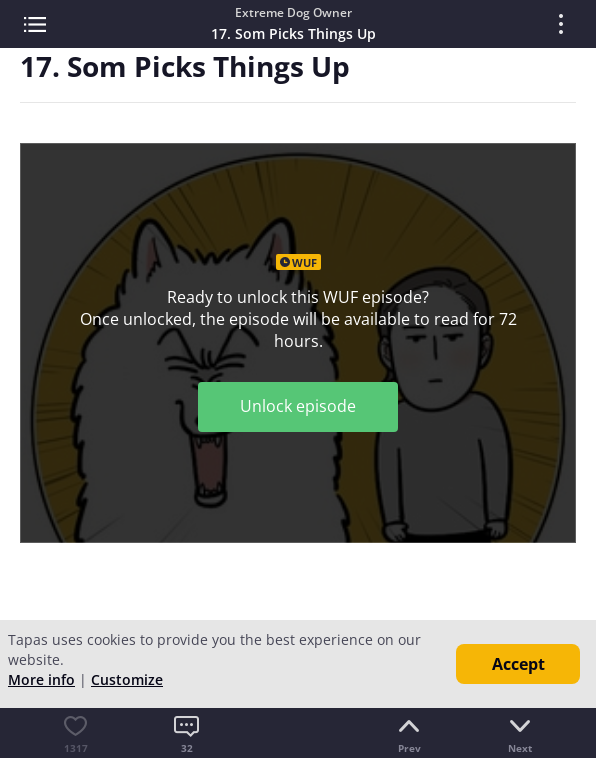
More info (41, 679)
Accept (518, 664)
